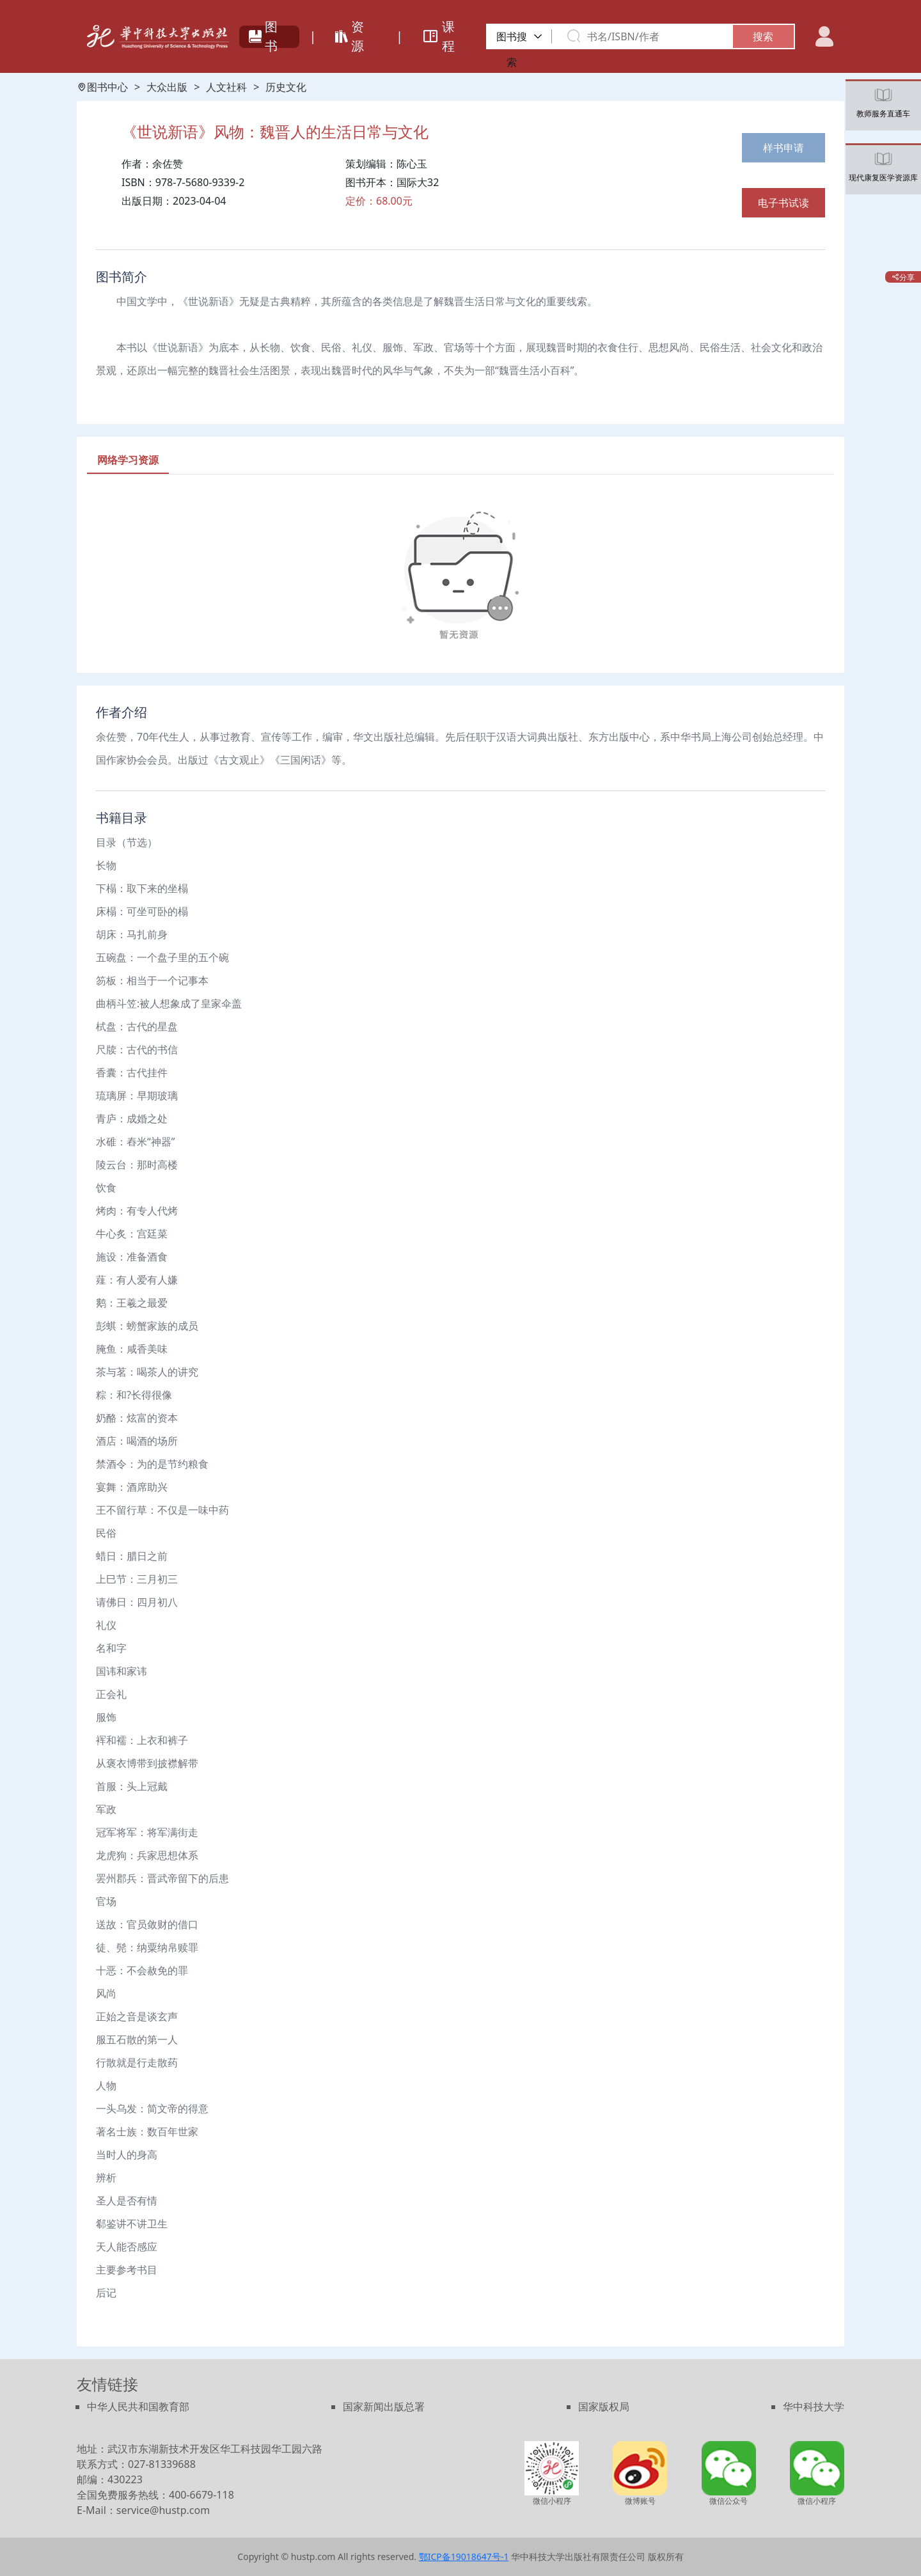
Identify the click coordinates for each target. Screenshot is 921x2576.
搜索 (763, 36)
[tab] (128, 460)
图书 (263, 36)
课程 (438, 36)
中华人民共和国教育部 (138, 2406)
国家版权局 (603, 2406)
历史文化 (285, 87)
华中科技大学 (813, 2406)
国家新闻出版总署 (384, 2406)
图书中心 (102, 87)
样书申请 (783, 148)
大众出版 (166, 87)
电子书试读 (783, 203)
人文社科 (226, 87)
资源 (349, 36)
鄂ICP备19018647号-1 (464, 2556)
